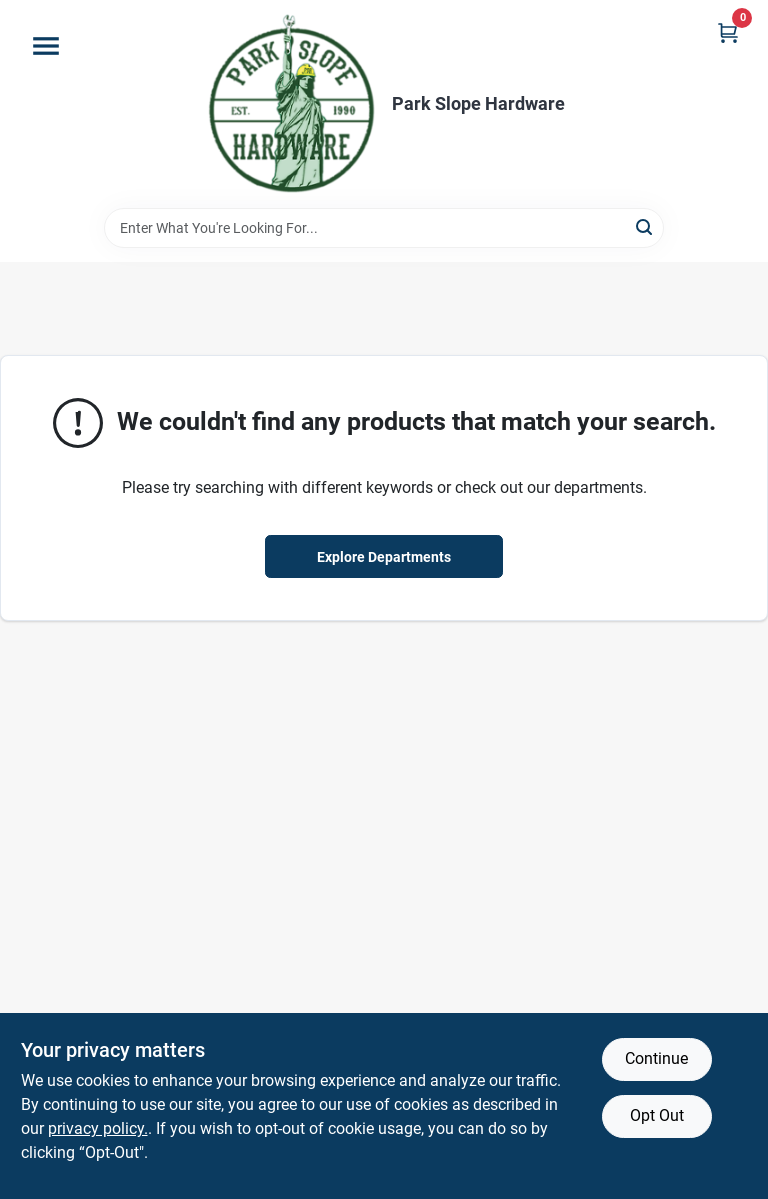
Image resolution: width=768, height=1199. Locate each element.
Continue (656, 1058)
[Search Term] (384, 228)
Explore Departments (384, 557)
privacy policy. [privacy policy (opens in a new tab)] (98, 1128)
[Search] (645, 226)
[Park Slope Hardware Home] (290, 104)
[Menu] (46, 46)
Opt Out (657, 1115)
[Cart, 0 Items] (728, 32)
